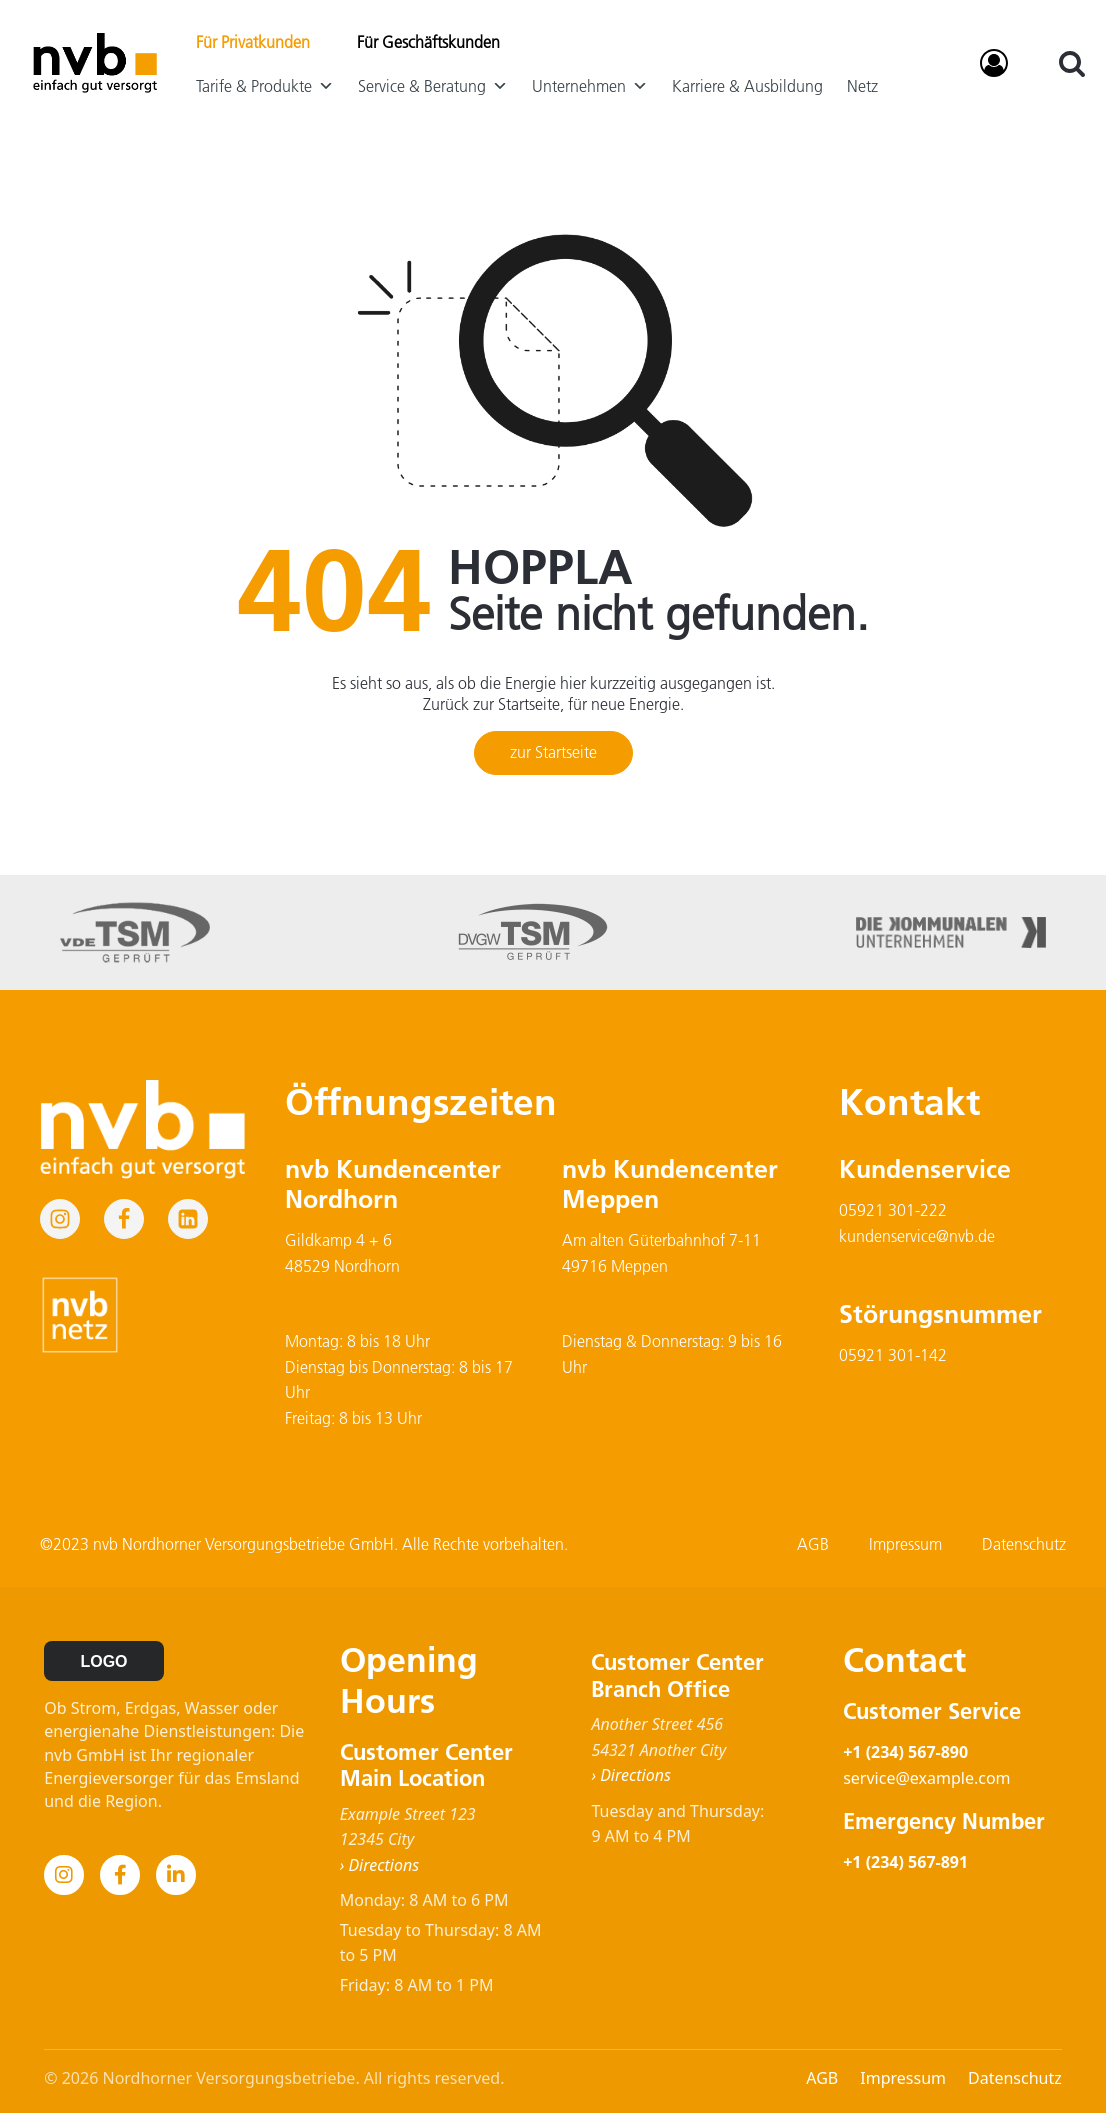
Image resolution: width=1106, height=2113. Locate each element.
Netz (862, 86)
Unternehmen (590, 86)
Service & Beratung (433, 86)
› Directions (379, 1865)
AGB (813, 1544)
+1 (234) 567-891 (905, 1862)
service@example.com (926, 1778)
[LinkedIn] (176, 1875)
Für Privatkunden (253, 42)
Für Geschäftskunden (428, 42)
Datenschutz (1024, 1544)
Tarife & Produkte (265, 86)
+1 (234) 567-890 (905, 1752)
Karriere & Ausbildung (747, 86)
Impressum (905, 1544)
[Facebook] (120, 1875)
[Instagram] (64, 1875)
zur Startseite (553, 752)
